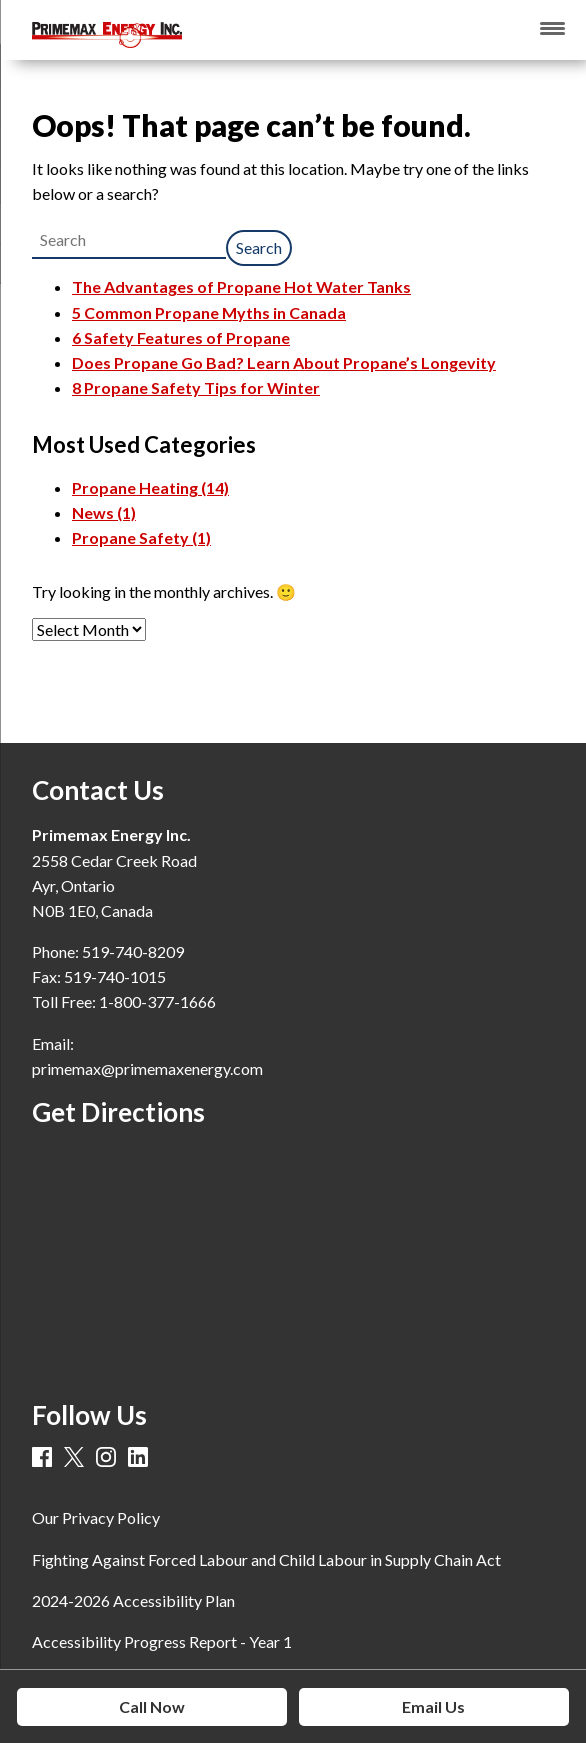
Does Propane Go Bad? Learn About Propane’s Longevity (284, 362)
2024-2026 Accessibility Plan (133, 1600)
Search (259, 247)
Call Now (152, 1706)
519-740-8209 (133, 951)
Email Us (433, 1706)
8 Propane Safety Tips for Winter (196, 387)
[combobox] (129, 240)
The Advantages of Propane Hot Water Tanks (241, 286)
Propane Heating (150, 487)
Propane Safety (141, 537)
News (104, 512)
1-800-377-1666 (157, 1001)
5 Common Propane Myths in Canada (209, 312)
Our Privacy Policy (96, 1517)
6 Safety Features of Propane (181, 337)
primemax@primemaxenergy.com (147, 1068)
